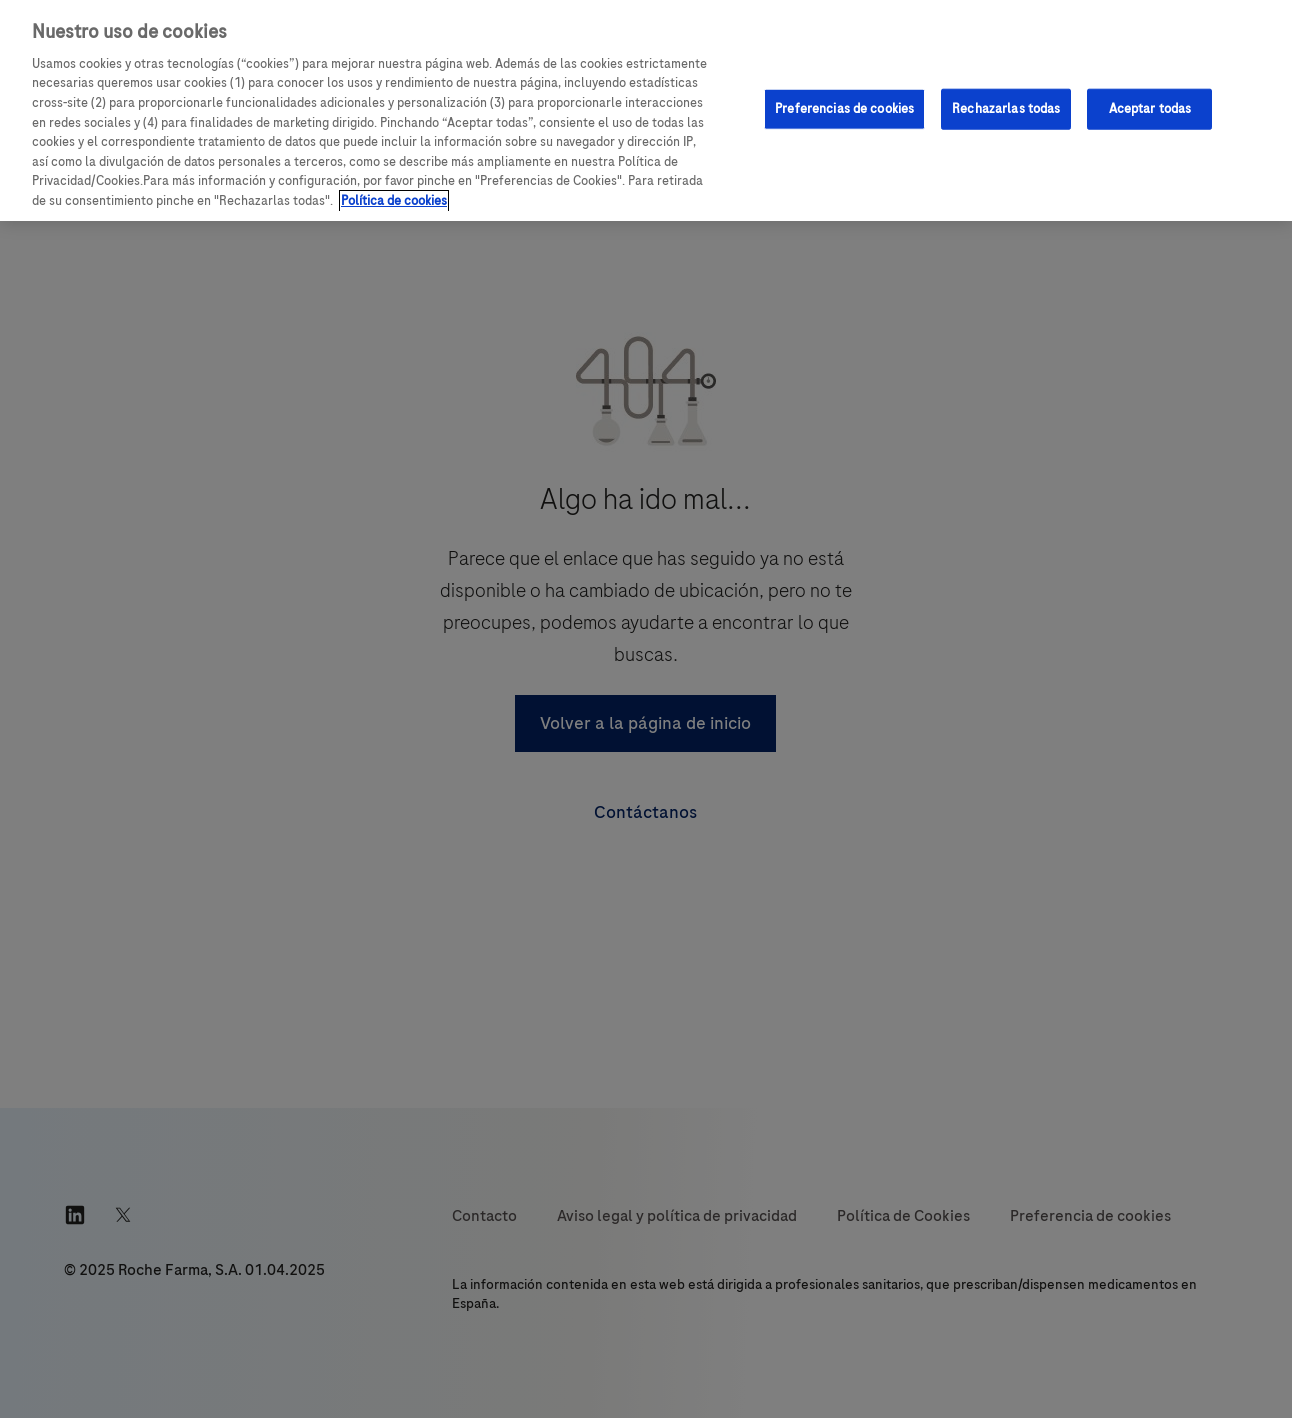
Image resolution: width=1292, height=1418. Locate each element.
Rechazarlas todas (1006, 108)
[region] (646, 110)
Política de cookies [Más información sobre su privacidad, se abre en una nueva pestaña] (394, 201)
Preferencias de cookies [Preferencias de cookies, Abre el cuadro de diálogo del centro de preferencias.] (844, 108)
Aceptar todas (1150, 108)
